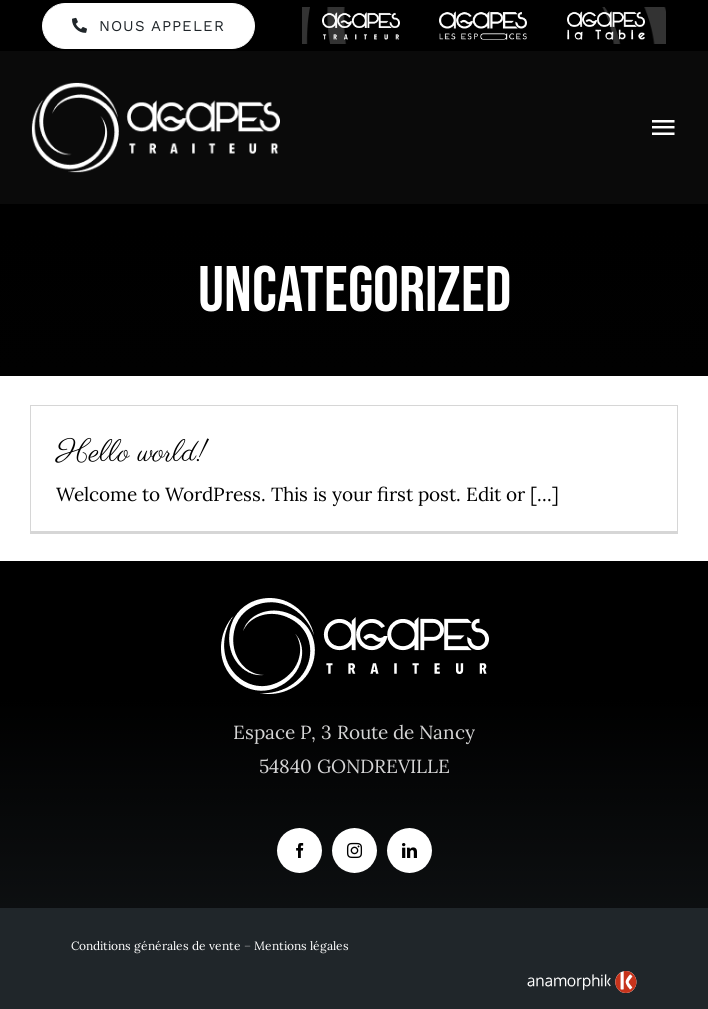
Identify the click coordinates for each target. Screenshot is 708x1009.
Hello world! (132, 454)
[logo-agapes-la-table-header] (606, 20)
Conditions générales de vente (156, 945)
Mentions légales (301, 945)
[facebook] (299, 850)
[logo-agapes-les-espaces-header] (483, 20)
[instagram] (354, 850)
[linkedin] (409, 850)
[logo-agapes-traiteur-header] (361, 21)
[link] (582, 982)
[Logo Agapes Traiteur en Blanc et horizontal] (155, 90)
